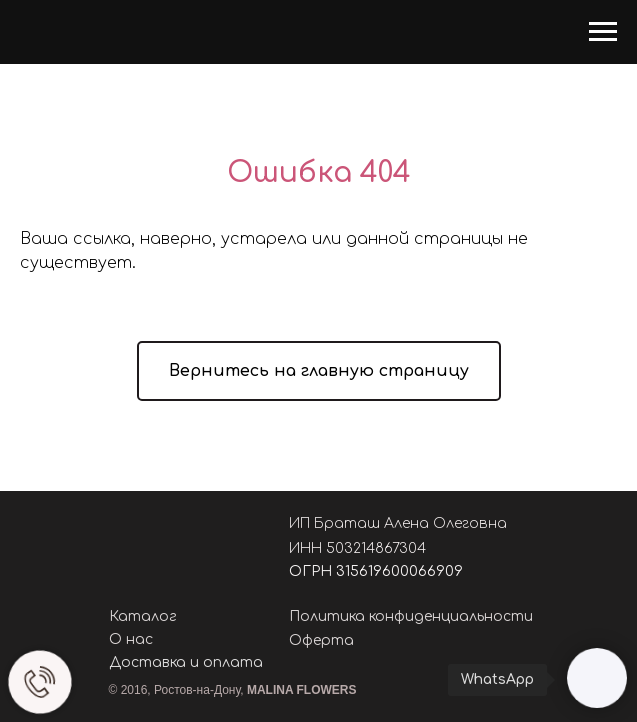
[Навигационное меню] (603, 32)
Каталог (143, 616)
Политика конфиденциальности (411, 616)
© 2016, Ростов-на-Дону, (233, 690)
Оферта (321, 640)
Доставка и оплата (186, 662)
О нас (131, 639)
